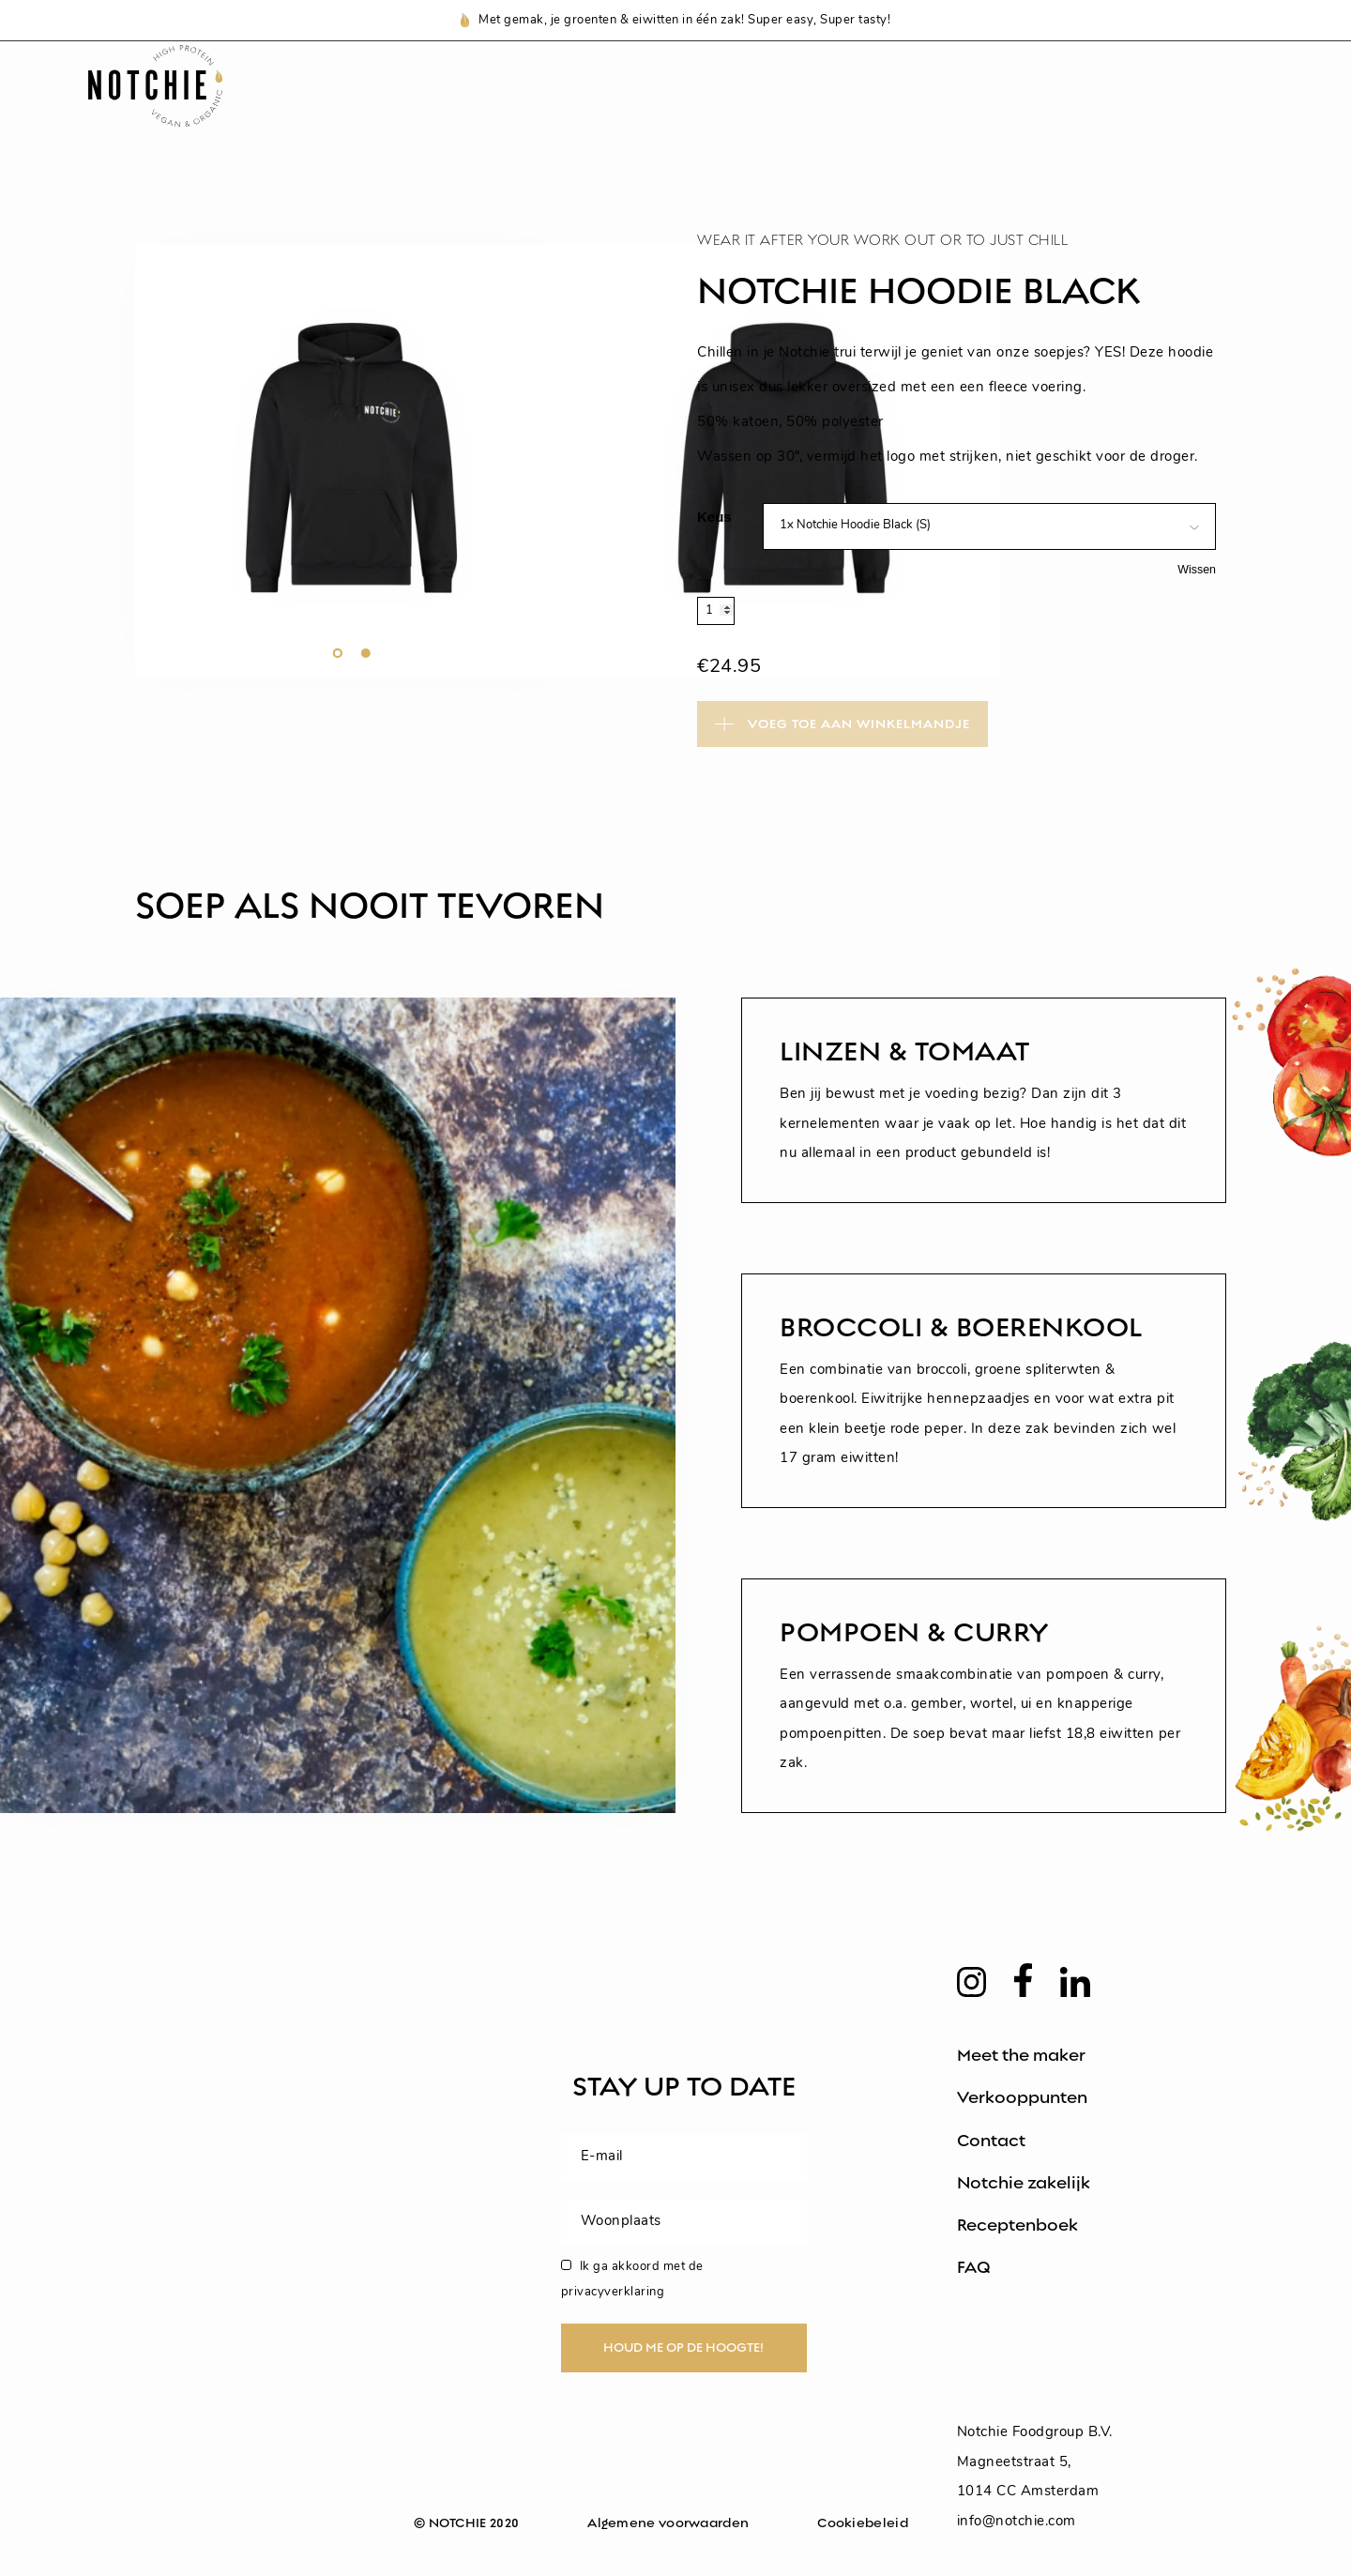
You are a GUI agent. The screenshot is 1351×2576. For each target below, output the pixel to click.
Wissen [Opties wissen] (1196, 569)
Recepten (806, 109)
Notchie (669, 109)
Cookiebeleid (862, 2523)
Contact (991, 2140)
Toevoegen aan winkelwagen (842, 723)
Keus (714, 517)
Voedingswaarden (987, 109)
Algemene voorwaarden (668, 2523)
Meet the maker (1021, 2055)
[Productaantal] (716, 611)
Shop (554, 109)
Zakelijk (1163, 109)
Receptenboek (1017, 2225)
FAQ (974, 2267)
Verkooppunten (1022, 2097)
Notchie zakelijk (1023, 2182)
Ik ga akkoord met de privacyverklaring (632, 2279)
